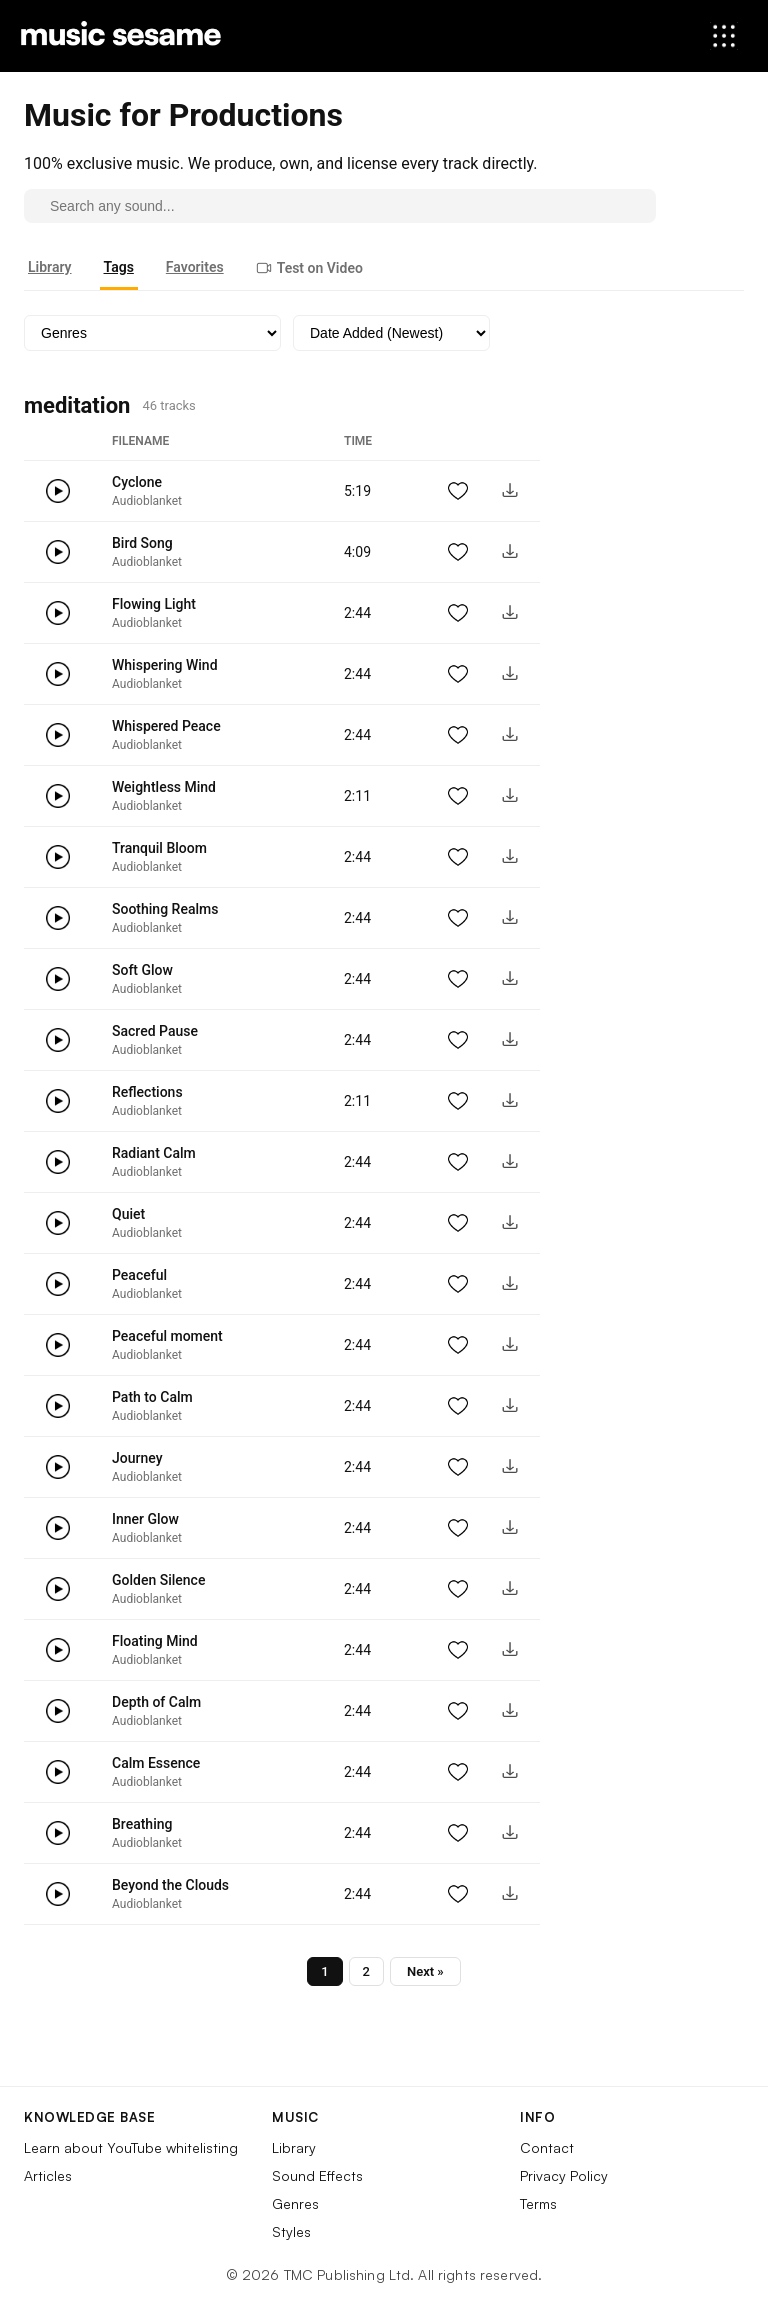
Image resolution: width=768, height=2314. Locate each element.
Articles (48, 2175)
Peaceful (139, 1275)
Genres (295, 2203)
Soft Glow (142, 970)
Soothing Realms (165, 909)
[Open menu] (724, 36)
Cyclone (137, 482)
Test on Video (309, 268)
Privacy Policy (564, 2175)
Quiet (128, 1214)
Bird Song (142, 543)
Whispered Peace (166, 726)
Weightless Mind (164, 787)
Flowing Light (154, 604)
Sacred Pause (155, 1031)
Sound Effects (317, 2175)
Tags (119, 267)
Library (50, 267)
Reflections (147, 1092)
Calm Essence (156, 1763)
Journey (137, 1458)
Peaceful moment (167, 1336)
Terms (538, 2203)
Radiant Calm (154, 1153)
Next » (425, 1971)
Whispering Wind (165, 665)
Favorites (195, 267)
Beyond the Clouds (170, 1885)
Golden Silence (158, 1580)
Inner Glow (145, 1519)
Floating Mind (155, 1641)
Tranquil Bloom (159, 848)
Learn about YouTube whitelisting (131, 2147)
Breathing (142, 1824)
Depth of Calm (156, 1702)
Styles (291, 2231)
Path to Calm (152, 1397)
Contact (547, 2147)
